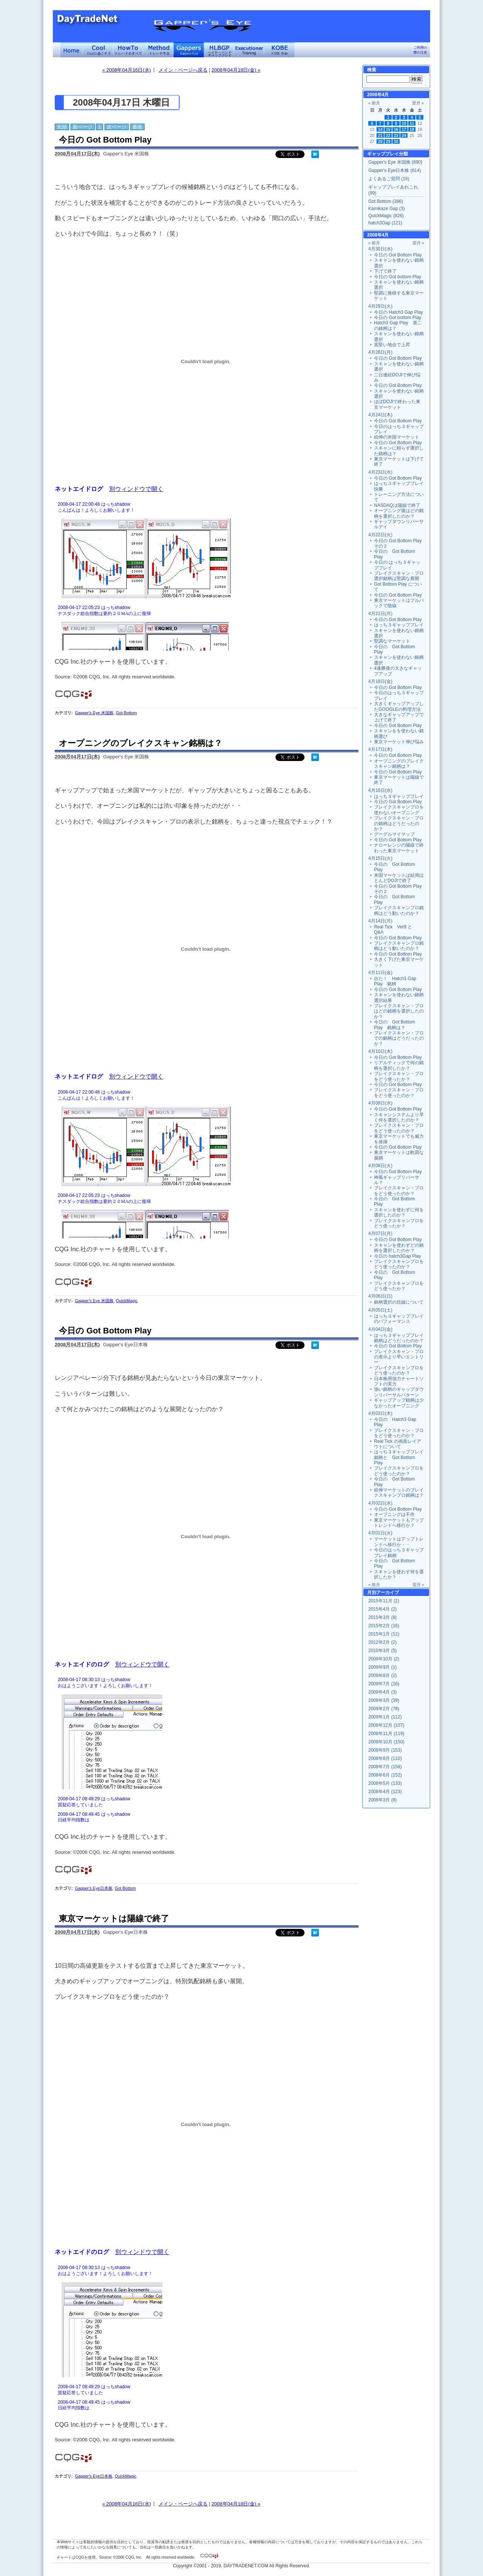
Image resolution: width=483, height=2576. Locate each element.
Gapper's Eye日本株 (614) (394, 170)
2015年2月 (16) (383, 1625)
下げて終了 (385, 271)
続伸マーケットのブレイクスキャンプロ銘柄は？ (399, 1492)
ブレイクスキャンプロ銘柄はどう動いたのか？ (399, 910)
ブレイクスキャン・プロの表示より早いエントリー (399, 1357)
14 (380, 129)
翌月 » (418, 103)
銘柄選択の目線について (399, 1302)
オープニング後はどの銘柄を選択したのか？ (399, 513)
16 (396, 129)
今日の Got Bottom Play (105, 139)
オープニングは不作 (394, 1514)
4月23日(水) (380, 472)
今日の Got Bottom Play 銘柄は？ (394, 1024)
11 (412, 123)
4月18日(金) (380, 681)
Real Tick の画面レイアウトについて (397, 1444)
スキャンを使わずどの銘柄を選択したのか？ (399, 1248)
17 (404, 129)
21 (380, 135)
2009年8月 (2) (382, 1675)
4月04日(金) (380, 1329)
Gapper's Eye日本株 (93, 1888)
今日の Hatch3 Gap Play (398, 312)
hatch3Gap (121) (385, 223)
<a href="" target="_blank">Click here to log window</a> (206, 575)
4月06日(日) (380, 1296)
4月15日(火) (380, 858)
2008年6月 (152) (385, 1775)
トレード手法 (158, 49)
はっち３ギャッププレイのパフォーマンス (399, 1318)
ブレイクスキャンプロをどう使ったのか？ (399, 1264)
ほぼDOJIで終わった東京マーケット (397, 404)
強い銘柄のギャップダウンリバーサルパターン (399, 1392)
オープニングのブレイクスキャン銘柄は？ (140, 743)
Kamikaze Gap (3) (386, 208)
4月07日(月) (380, 1233)
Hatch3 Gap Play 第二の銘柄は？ (398, 325)
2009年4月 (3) (382, 1692)
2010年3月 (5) (382, 1650)
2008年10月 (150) (386, 1741)
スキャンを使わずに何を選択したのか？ (399, 1212)
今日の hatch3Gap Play (397, 1256)
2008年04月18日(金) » (236, 70)
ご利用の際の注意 (420, 50)
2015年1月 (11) (383, 1634)
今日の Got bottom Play (397, 276)
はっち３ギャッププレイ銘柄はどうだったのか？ (399, 1338)
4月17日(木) (380, 749)
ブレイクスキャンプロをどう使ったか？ (399, 1223)
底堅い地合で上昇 (392, 344)
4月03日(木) (380, 1413)
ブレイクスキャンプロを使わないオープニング (399, 809)
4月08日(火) (380, 1165)
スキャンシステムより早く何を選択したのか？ (399, 1117)
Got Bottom (126, 712)
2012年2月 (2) (382, 1642)
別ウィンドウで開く (136, 488)
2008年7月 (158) (385, 1766)
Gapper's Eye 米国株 (94, 712)
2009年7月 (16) (383, 1683)
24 (404, 135)
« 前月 (374, 103)
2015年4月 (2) (382, 1609)
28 (380, 141)
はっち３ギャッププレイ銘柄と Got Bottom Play (399, 1457)
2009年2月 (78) (383, 1708)
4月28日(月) (380, 352)
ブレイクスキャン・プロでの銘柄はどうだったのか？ (399, 1038)
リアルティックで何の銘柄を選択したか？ (399, 1065)
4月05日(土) (380, 1310)
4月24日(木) (380, 414)
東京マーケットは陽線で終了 (114, 1918)
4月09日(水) (380, 1103)
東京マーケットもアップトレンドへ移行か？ (399, 1522)
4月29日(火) (380, 306)
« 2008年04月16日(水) (126, 70)
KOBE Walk (279, 49)
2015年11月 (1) (383, 1600)
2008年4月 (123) (385, 1791)
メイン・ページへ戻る (183, 70)
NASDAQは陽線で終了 (397, 505)
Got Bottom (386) (385, 201)
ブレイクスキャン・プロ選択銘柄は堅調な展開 (399, 576)
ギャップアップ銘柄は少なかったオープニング (399, 1403)
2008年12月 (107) (386, 1725)
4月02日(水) (380, 1503)
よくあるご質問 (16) (388, 178)
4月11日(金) (380, 972)
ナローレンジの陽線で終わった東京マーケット (399, 847)
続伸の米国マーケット (396, 437)
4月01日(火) (380, 1533)
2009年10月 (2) (383, 1659)
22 (388, 135)
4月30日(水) (380, 249)
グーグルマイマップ (394, 834)
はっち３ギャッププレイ (399, 625)
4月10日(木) (380, 1051)
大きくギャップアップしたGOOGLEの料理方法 (399, 706)
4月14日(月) (380, 921)
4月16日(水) (380, 790)
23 (396, 135)
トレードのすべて (128, 49)
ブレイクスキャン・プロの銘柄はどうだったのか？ (399, 823)
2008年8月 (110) (385, 1758)
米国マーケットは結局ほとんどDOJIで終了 (399, 878)
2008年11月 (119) (386, 1733)
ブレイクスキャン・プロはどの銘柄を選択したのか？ (399, 1011)
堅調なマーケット (392, 641)
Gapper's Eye (189, 49)
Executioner (249, 49)
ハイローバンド (219, 49)
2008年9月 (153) (385, 1750)
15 (388, 129)
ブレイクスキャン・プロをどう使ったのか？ (399, 1092)
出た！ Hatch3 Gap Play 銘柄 (395, 981)
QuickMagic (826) (386, 215)
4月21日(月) (380, 613)
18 (412, 129)
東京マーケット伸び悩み (399, 741)
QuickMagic (126, 1300)
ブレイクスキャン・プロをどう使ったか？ (399, 1076)
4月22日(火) (380, 534)
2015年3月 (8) (382, 1617)
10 (404, 123)
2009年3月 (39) (383, 1700)
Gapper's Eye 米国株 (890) (395, 162)
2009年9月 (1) (382, 1667)
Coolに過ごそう (98, 49)
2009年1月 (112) (385, 1717)
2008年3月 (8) (382, 1800)
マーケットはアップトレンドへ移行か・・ (399, 1541)
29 (388, 141)
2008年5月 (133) (385, 1783)
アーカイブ (387, 1592)
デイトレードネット (71, 49)
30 (396, 141)
